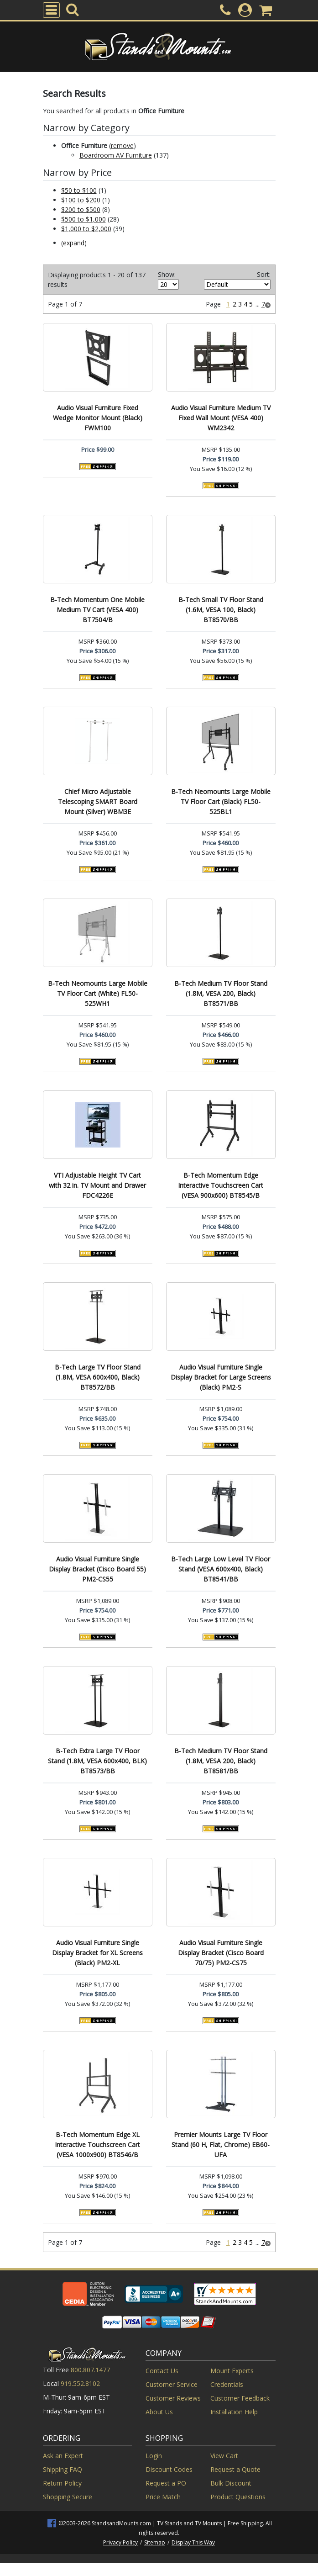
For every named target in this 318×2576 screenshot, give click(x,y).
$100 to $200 (80, 200)
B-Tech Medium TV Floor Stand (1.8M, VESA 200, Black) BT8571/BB (220, 993)
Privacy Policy (120, 2542)
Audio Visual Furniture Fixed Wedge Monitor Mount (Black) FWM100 (97, 417)
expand (73, 242)
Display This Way (193, 2542)
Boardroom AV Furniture (115, 155)
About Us (159, 2411)
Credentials (226, 2384)
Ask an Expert (63, 2455)
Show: (167, 274)
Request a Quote (235, 2469)
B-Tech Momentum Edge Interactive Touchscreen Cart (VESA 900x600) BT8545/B (220, 1185)
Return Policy (62, 2483)
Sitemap (154, 2542)
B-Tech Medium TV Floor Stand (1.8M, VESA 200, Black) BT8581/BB (220, 1760)
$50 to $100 (79, 190)
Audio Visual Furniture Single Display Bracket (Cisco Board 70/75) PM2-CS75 (221, 1952)
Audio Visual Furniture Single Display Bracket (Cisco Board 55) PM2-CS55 (97, 1569)
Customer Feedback (240, 2398)
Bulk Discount (230, 2483)
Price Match (163, 2496)
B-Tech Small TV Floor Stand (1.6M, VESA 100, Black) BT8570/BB (220, 609)
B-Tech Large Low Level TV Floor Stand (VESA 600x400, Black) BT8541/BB (220, 1569)
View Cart (224, 2455)
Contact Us (162, 2370)
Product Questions (238, 2496)
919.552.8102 (80, 2383)
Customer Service (172, 2384)
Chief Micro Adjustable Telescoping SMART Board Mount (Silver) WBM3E (97, 801)
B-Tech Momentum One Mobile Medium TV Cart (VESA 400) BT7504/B (97, 609)
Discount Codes (169, 2469)
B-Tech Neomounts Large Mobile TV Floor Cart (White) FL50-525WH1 (97, 993)
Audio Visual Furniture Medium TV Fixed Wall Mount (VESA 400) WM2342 (221, 417)
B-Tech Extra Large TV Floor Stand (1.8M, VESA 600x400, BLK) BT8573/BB (97, 1760)
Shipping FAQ (62, 2469)
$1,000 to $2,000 (86, 228)
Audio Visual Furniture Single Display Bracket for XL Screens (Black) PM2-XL (97, 1952)
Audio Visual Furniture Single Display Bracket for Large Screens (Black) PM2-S (221, 1377)
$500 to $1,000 (83, 219)
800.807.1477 (90, 2369)
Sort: (264, 274)
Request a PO (166, 2483)
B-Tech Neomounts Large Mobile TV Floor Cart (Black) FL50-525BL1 (221, 801)
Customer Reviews (173, 2398)
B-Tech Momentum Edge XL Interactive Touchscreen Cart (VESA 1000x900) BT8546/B (97, 2144)
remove (122, 145)
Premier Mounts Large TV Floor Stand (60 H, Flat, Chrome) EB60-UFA (221, 2144)
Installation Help (234, 2411)
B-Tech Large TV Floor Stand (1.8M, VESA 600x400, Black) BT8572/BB (98, 1377)
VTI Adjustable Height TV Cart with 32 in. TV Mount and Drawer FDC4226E (97, 1185)
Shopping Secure (67, 2496)
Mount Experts (232, 2370)
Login (154, 2455)
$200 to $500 (80, 209)
